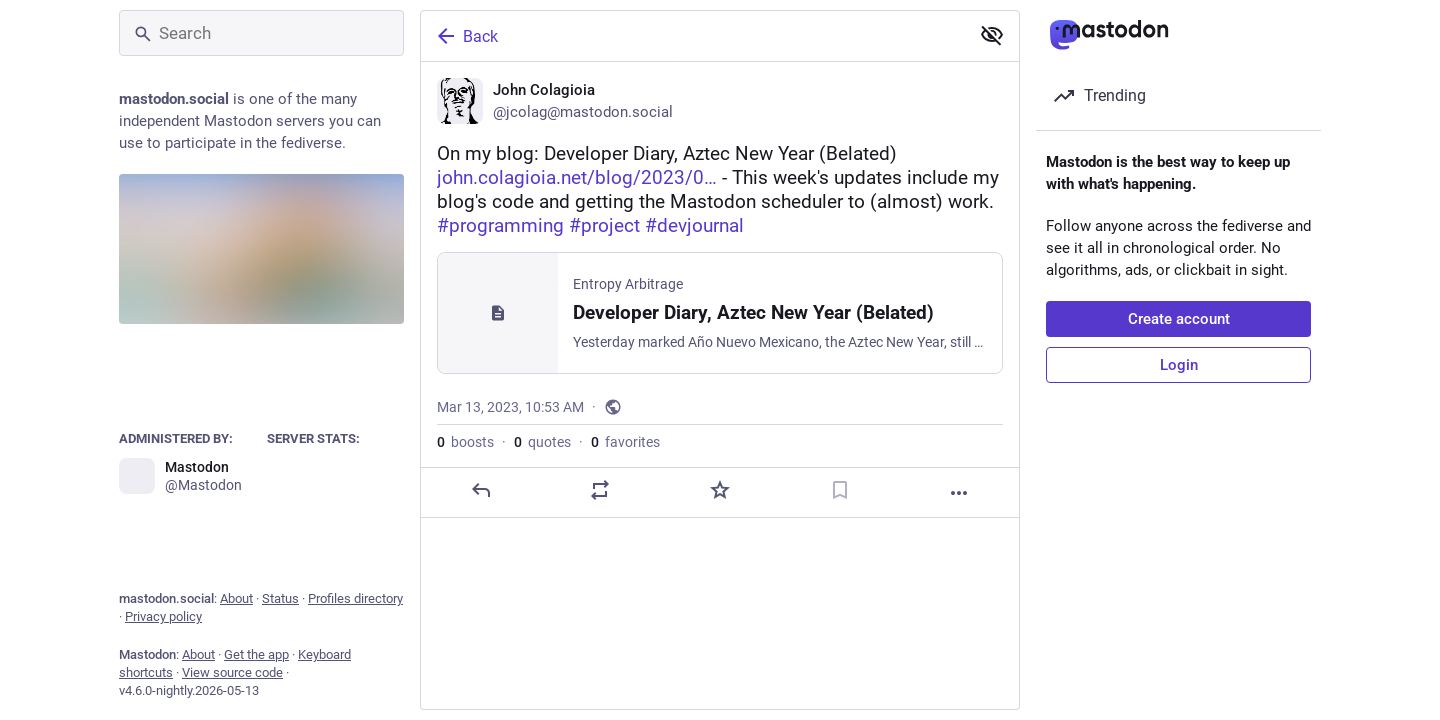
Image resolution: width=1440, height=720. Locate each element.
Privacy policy (163, 616)
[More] (959, 493)
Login (1179, 365)
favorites (625, 442)
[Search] (261, 33)
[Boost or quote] (600, 490)
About (236, 598)
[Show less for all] (992, 35)
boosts (465, 442)
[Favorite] (720, 490)
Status (280, 598)
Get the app (256, 654)
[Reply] (481, 490)
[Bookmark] (840, 490)
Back (466, 36)
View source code (232, 672)
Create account (1179, 319)
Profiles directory (355, 598)
